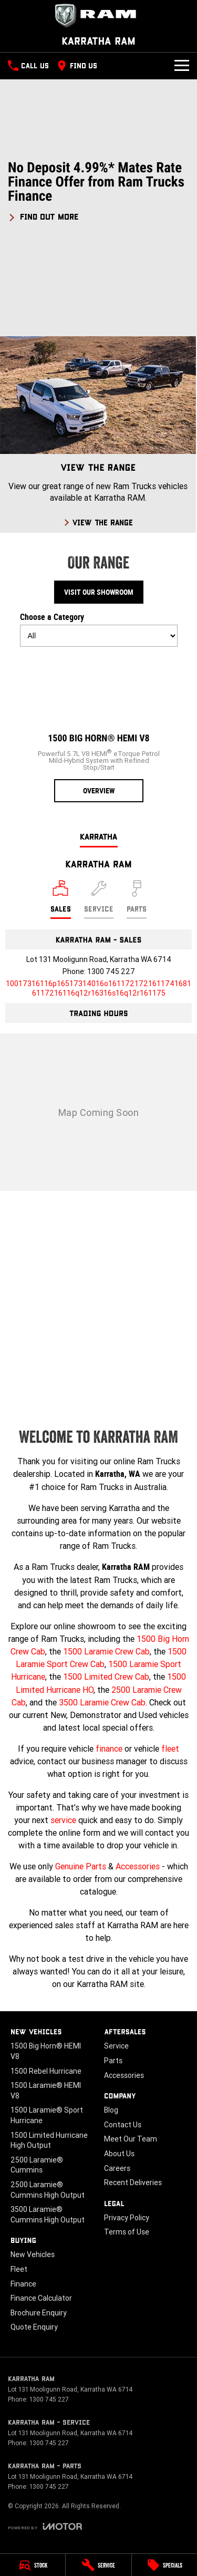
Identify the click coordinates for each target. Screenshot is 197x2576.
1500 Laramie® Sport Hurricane (47, 2115)
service (63, 1820)
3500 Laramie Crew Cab (102, 1702)
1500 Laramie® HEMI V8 (46, 2091)
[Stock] (32, 2565)
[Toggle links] (45, 2526)
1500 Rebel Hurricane (46, 2071)
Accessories (138, 1866)
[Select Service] (98, 899)
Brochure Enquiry (39, 2313)
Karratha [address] (99, 836)
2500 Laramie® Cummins (37, 2165)
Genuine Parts (80, 1866)
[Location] (60, 899)
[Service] (98, 2565)
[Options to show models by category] (99, 636)
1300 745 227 (111, 971)
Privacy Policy (126, 2217)
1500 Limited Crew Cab (106, 1676)
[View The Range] (98, 434)
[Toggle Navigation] (181, 66)
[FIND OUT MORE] (43, 215)
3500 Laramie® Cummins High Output (48, 2215)
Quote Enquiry (34, 2327)
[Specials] (164, 2565)
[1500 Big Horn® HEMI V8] (99, 728)
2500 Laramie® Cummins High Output (48, 2190)
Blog (111, 2110)
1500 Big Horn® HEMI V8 (46, 2051)
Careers (117, 2168)
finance (109, 1748)
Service (116, 2046)
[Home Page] (98, 16)
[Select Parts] (137, 899)
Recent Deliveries (133, 2182)
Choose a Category (99, 629)
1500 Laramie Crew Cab (106, 1651)
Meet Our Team (130, 2139)
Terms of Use (126, 2232)
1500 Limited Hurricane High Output (49, 2140)
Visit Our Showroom (98, 592)
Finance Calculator (41, 2298)
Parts (113, 2060)
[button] (98, 191)
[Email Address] (98, 988)
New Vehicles (33, 2254)
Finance (23, 2284)
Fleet (19, 2269)
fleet (170, 1748)
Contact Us (122, 2124)
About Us (119, 2153)
